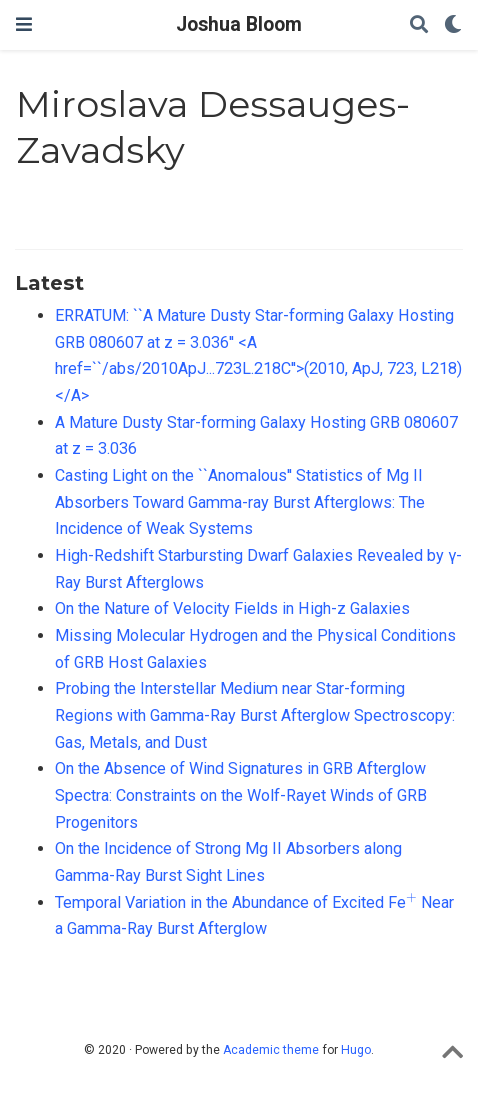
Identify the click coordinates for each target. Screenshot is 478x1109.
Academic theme (271, 1050)
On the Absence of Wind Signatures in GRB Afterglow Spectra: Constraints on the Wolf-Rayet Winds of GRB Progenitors (241, 795)
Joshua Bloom (239, 24)
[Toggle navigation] (24, 24)
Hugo (356, 1050)
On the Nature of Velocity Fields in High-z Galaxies (232, 608)
